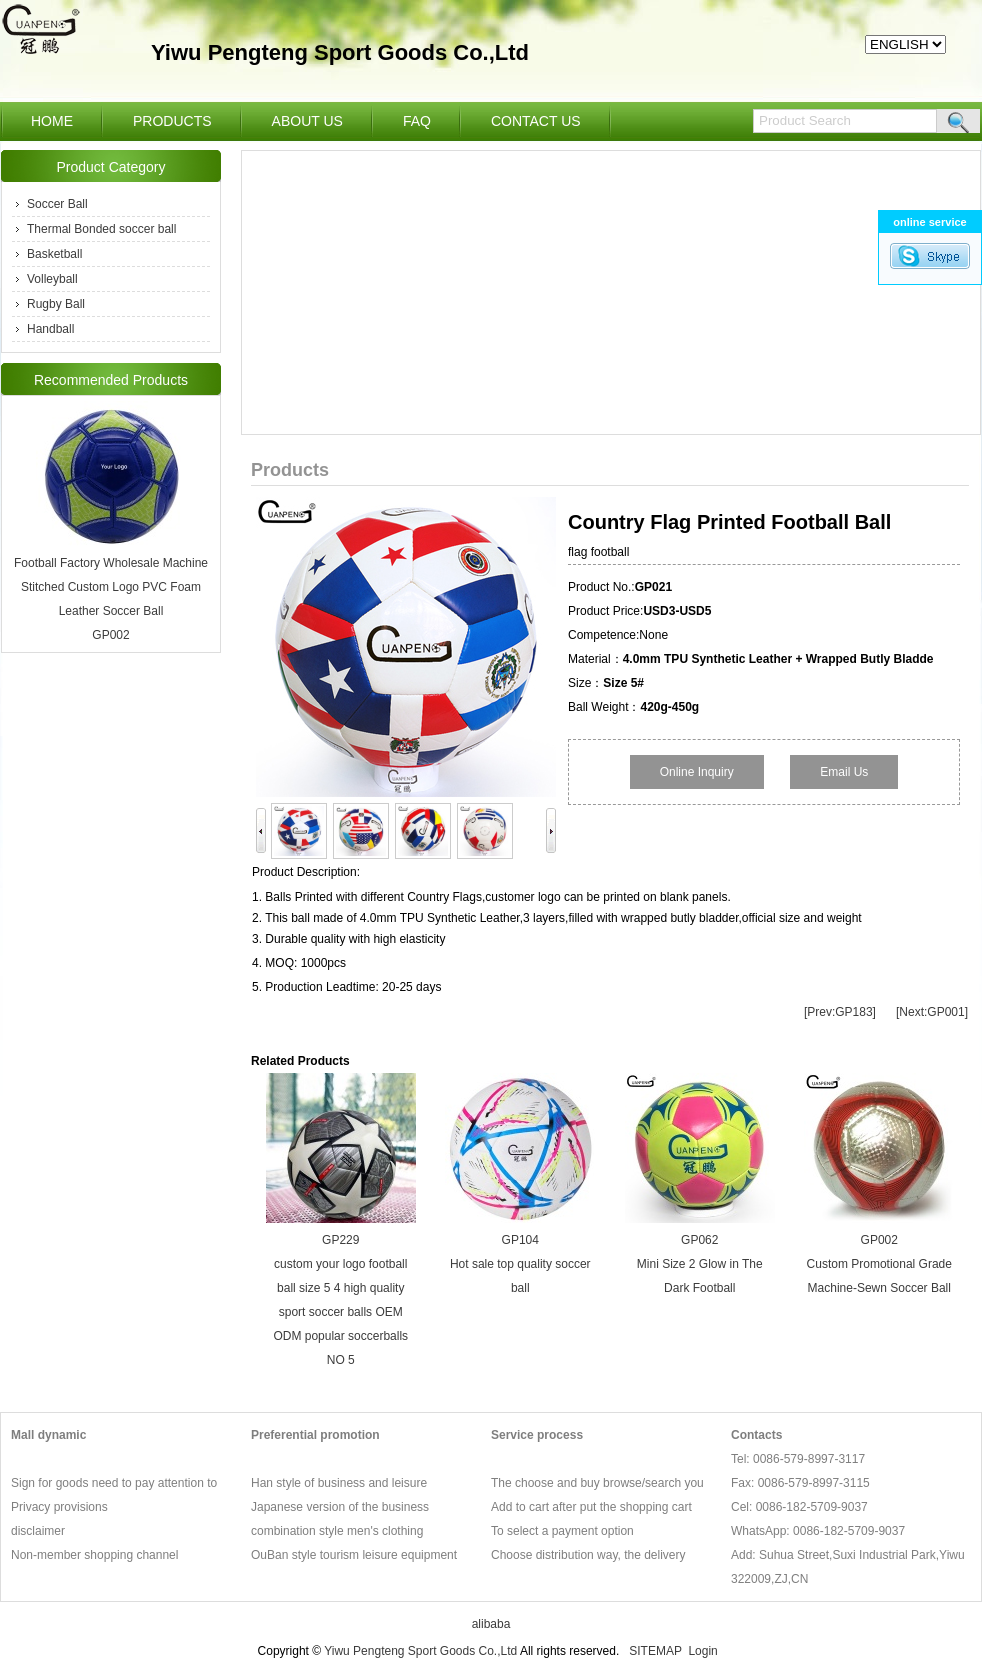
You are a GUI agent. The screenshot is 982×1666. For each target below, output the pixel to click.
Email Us (844, 772)
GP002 (110, 635)
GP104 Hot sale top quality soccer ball (520, 1264)
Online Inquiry (697, 772)
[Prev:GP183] (840, 1012)
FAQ (417, 121)
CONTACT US (536, 121)
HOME (52, 121)
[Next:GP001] (932, 1012)
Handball (50, 329)
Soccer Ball (57, 204)
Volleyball (52, 279)
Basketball (54, 254)
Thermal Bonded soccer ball (101, 229)
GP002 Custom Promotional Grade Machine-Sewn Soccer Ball (879, 1264)
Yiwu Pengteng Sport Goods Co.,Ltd (420, 1651)
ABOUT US (307, 121)
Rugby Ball (56, 304)
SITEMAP (655, 1651)
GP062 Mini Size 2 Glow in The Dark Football (700, 1264)
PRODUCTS (172, 121)
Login (702, 1651)
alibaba (491, 1624)
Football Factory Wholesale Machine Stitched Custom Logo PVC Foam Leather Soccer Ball (111, 587)
